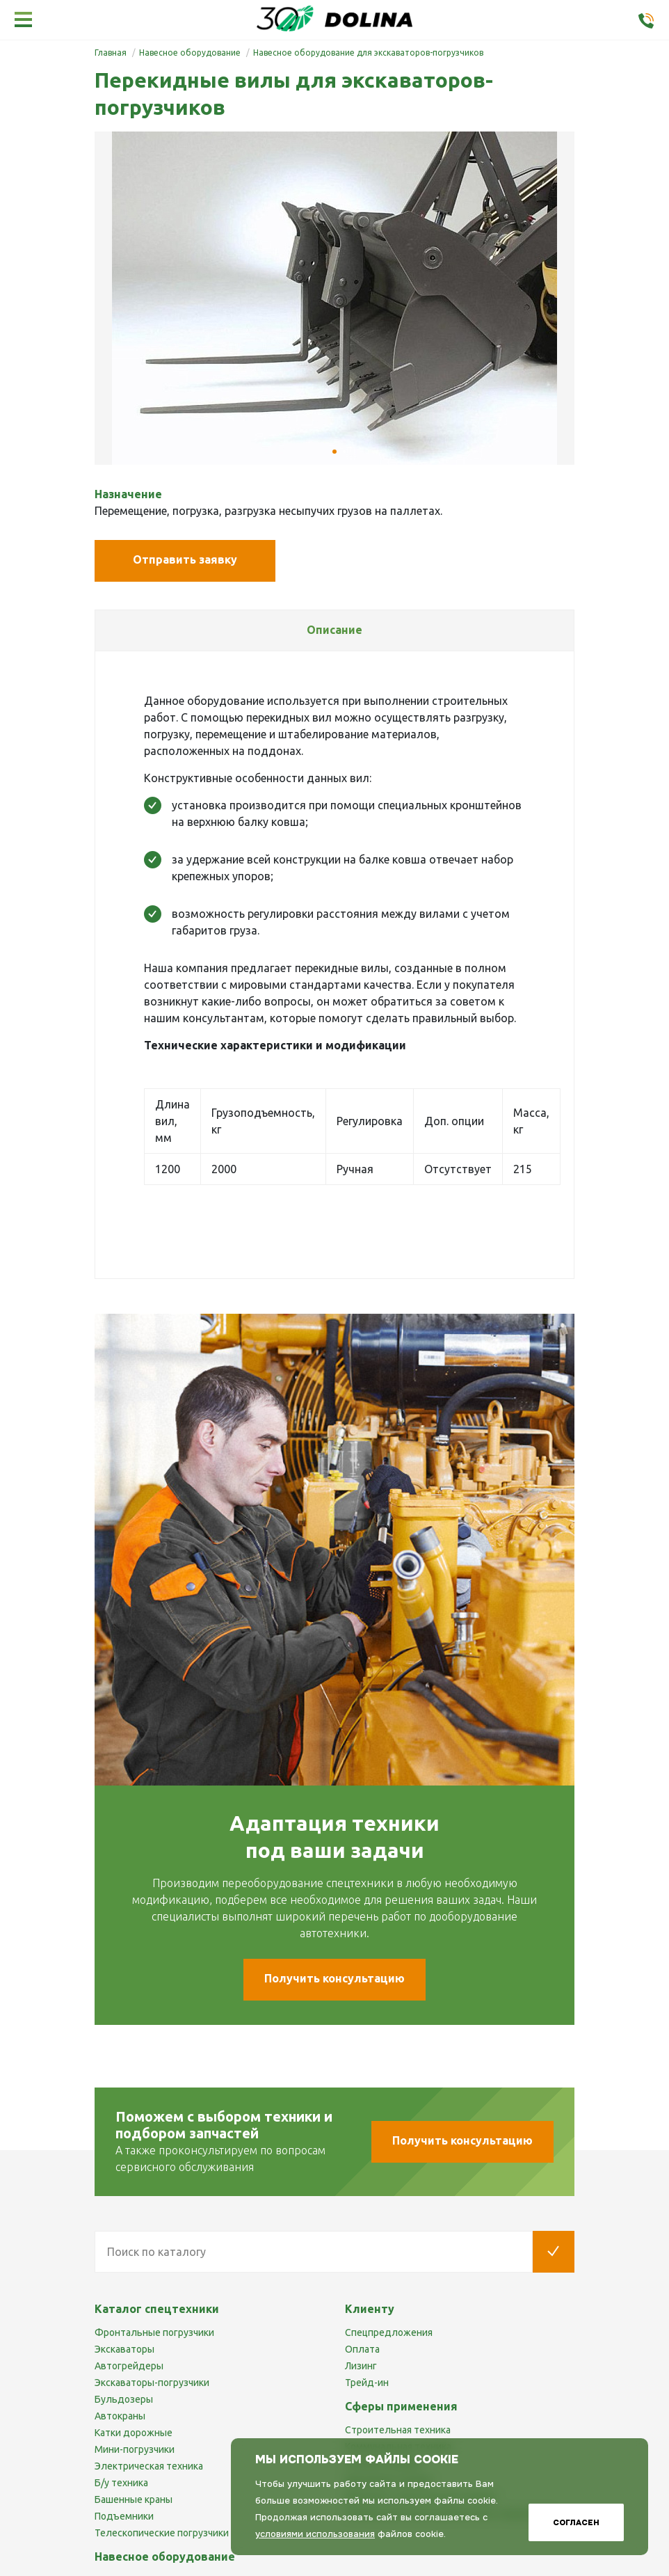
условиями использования (315, 2534)
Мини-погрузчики (135, 2449)
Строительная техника (398, 2429)
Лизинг (361, 2365)
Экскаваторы (124, 2349)
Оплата (362, 2349)
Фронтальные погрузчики (154, 2332)
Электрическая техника (149, 2466)
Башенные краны (133, 2499)
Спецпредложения (389, 2332)
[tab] (334, 630)
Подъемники (124, 2516)
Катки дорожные (133, 2432)
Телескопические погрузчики (162, 2532)
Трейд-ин (367, 2382)
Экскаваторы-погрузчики (152, 2382)
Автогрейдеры (129, 2365)
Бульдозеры (124, 2399)
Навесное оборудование (165, 2556)
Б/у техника (121, 2482)
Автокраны (120, 2416)
